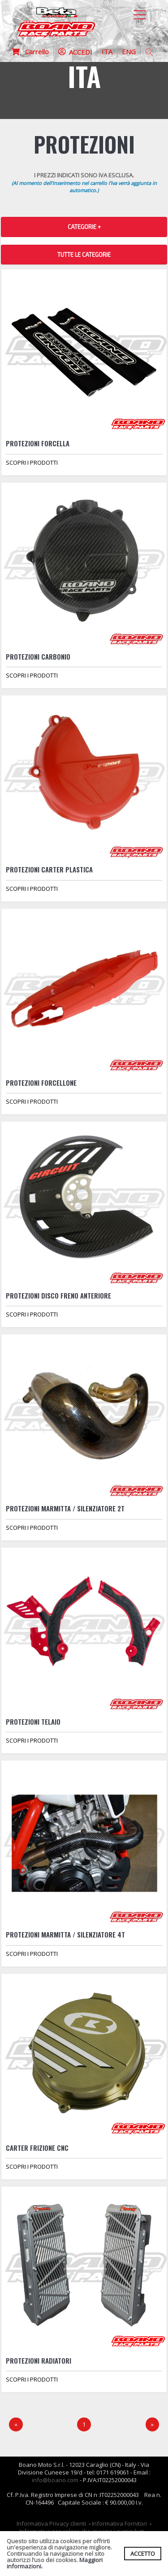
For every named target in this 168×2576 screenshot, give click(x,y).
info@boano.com (55, 2480)
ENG (129, 51)
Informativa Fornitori (119, 2523)
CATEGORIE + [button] (84, 226)
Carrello (30, 51)
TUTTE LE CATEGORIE (84, 254)
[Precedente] (16, 2424)
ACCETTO (142, 2554)
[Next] (152, 2424)
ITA (107, 51)
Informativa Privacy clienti (51, 2523)
